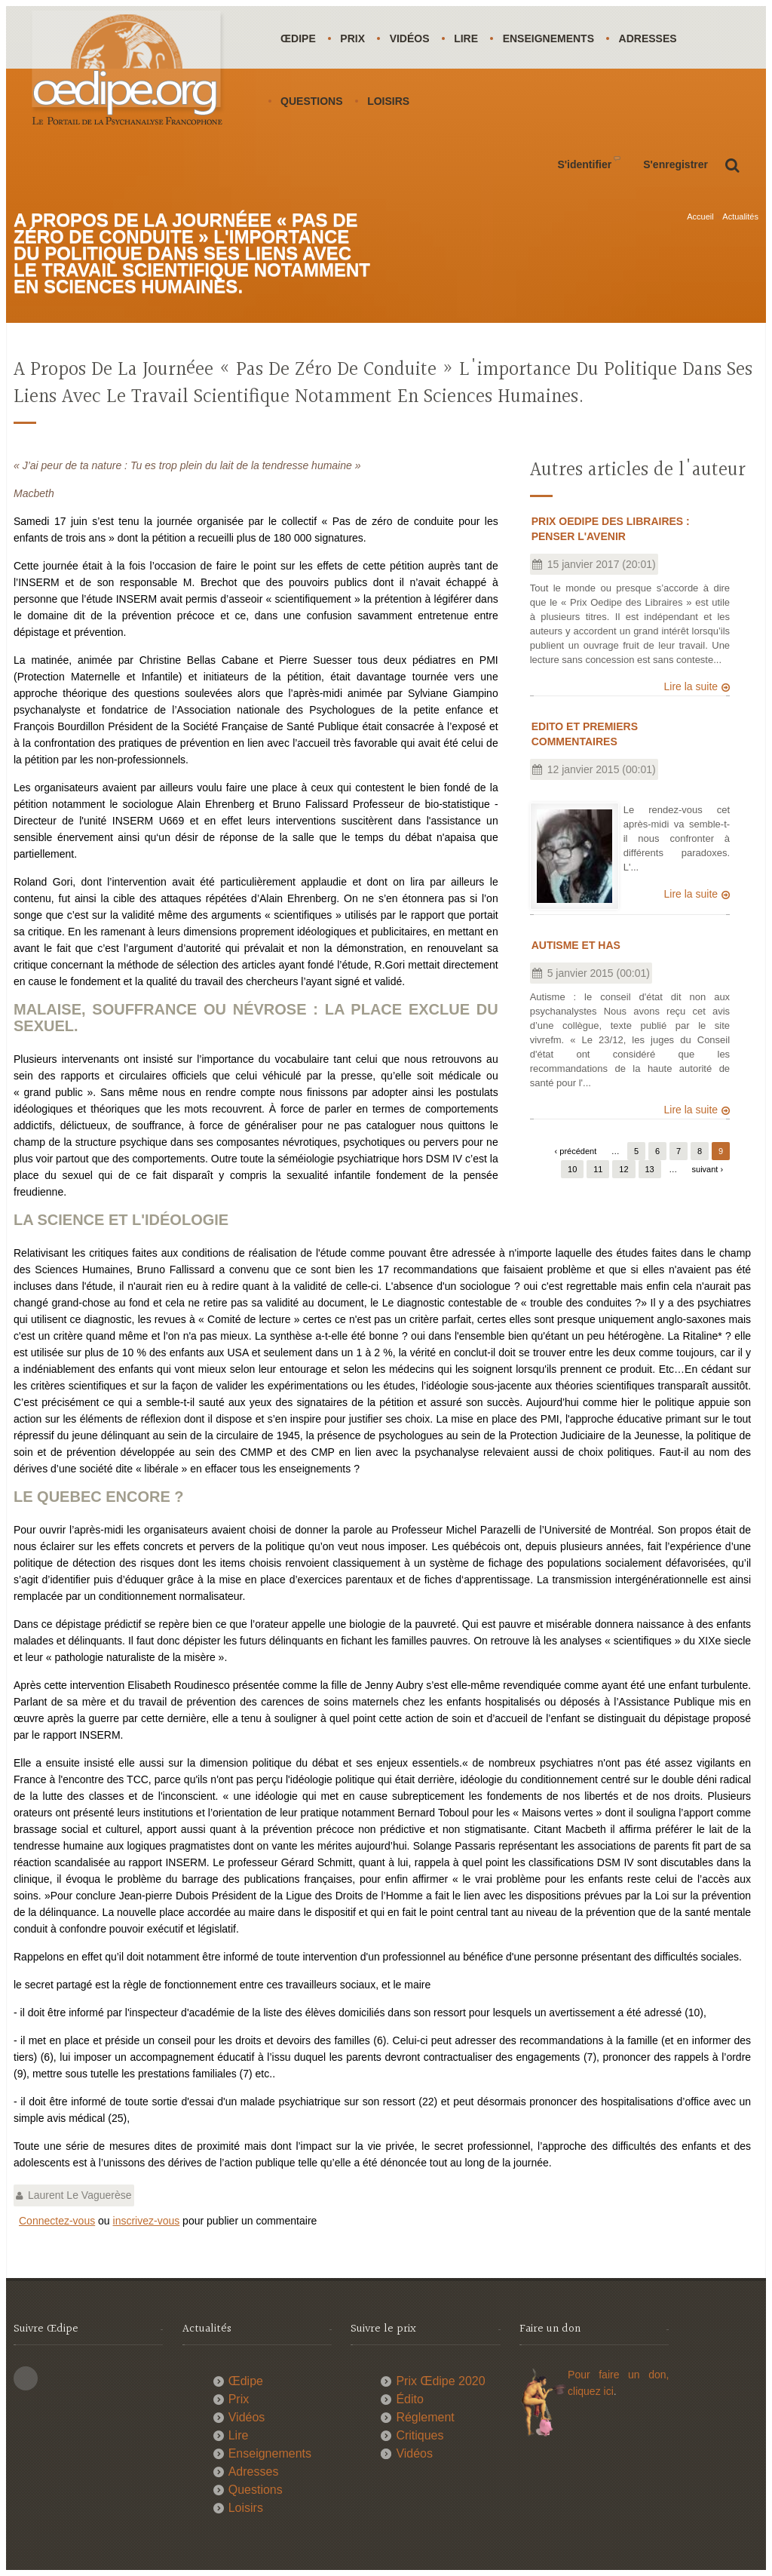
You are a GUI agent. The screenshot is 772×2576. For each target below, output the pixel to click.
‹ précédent (576, 1150)
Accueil (700, 216)
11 (597, 1168)
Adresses (653, 38)
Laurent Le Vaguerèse (80, 2195)
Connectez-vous (57, 2221)
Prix (354, 38)
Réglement (425, 2417)
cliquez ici (591, 2391)
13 (649, 1168)
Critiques (419, 2435)
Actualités (740, 216)
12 (623, 1168)
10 (572, 1168)
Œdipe (299, 38)
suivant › (708, 1168)
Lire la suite (691, 686)
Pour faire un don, (618, 2375)
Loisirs (390, 101)
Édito (409, 2399)
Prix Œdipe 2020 (440, 2381)
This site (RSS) (26, 2378)
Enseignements (553, 38)
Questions (312, 101)
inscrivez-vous (146, 2221)
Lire (470, 38)
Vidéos (412, 38)
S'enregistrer (675, 164)
